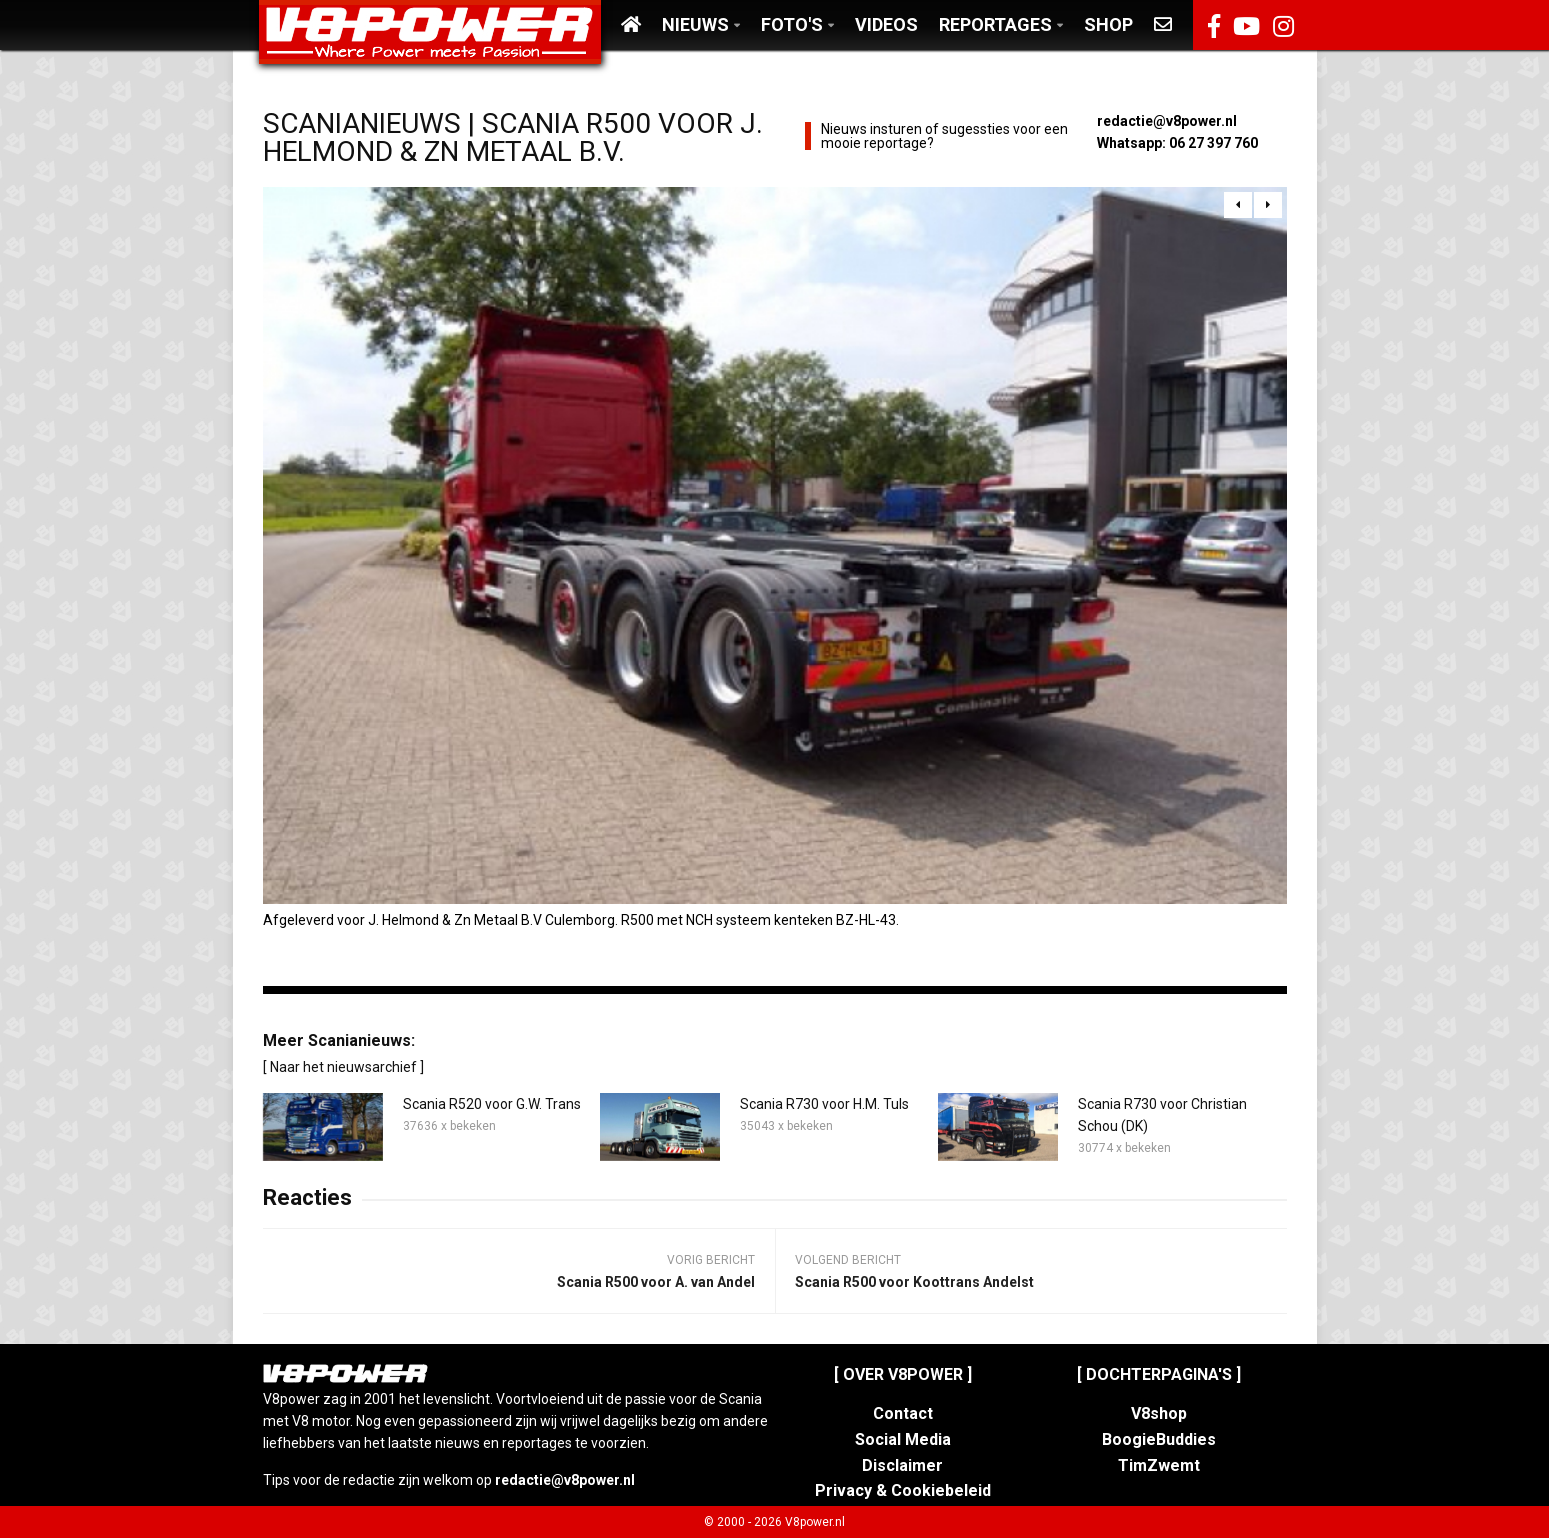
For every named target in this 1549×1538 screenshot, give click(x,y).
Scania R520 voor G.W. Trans (492, 1104)
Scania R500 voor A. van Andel (656, 1282)
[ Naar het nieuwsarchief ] (343, 1067)
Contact (903, 1413)
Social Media (903, 1439)
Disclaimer (902, 1465)
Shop (1108, 24)
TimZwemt (1159, 1465)
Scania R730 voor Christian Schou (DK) (1162, 1115)
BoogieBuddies (1159, 1439)
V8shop (1159, 1413)
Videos (886, 24)
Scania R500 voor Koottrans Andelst (914, 1282)
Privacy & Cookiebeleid (903, 1490)
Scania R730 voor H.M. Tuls (824, 1104)
